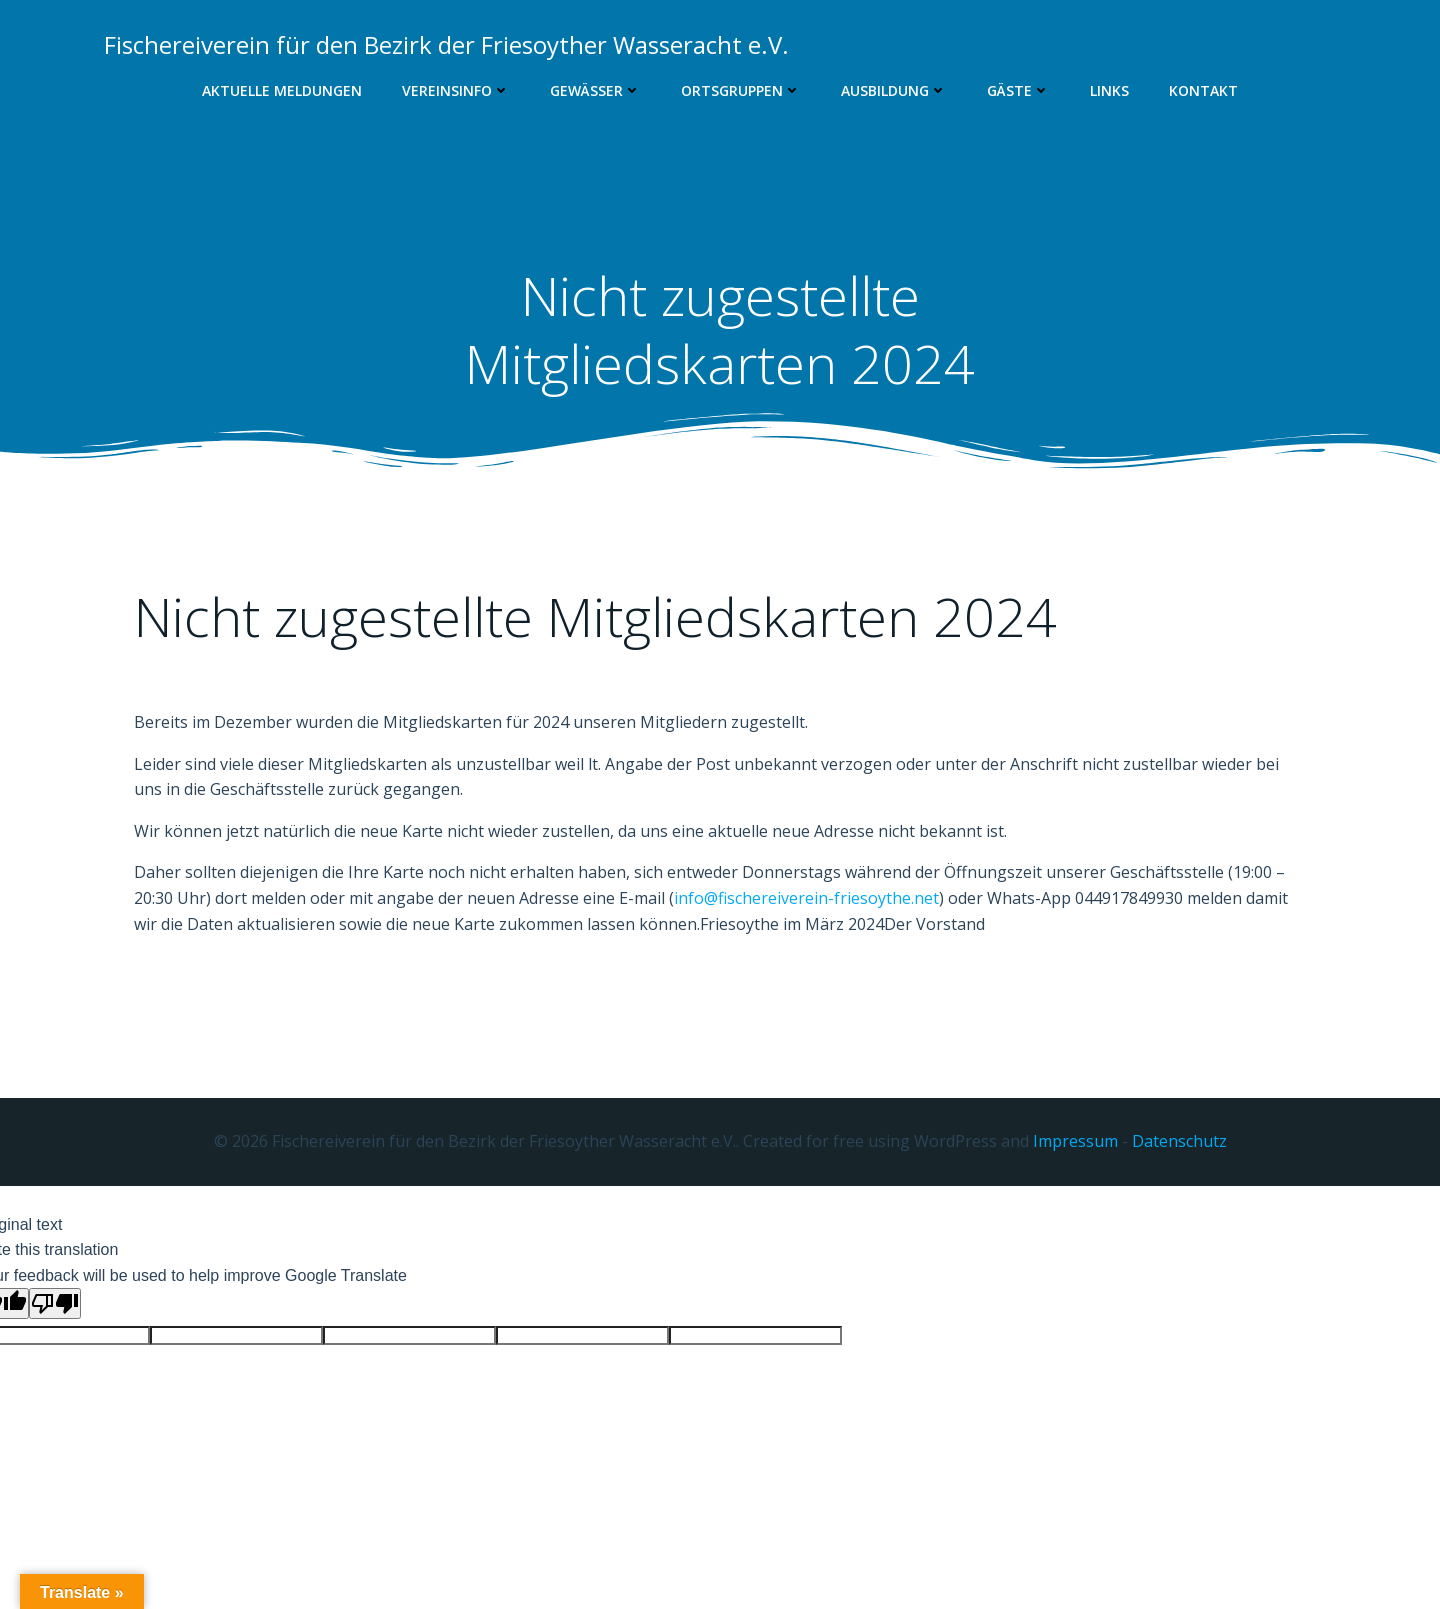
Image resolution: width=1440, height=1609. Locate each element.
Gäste (1018, 90)
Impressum (1075, 1141)
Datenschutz (1179, 1141)
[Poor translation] (55, 1303)
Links (1109, 90)
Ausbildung (894, 90)
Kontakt (1203, 90)
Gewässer (595, 90)
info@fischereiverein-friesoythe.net (806, 898)
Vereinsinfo (456, 90)
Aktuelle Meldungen (282, 90)
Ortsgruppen (741, 90)
